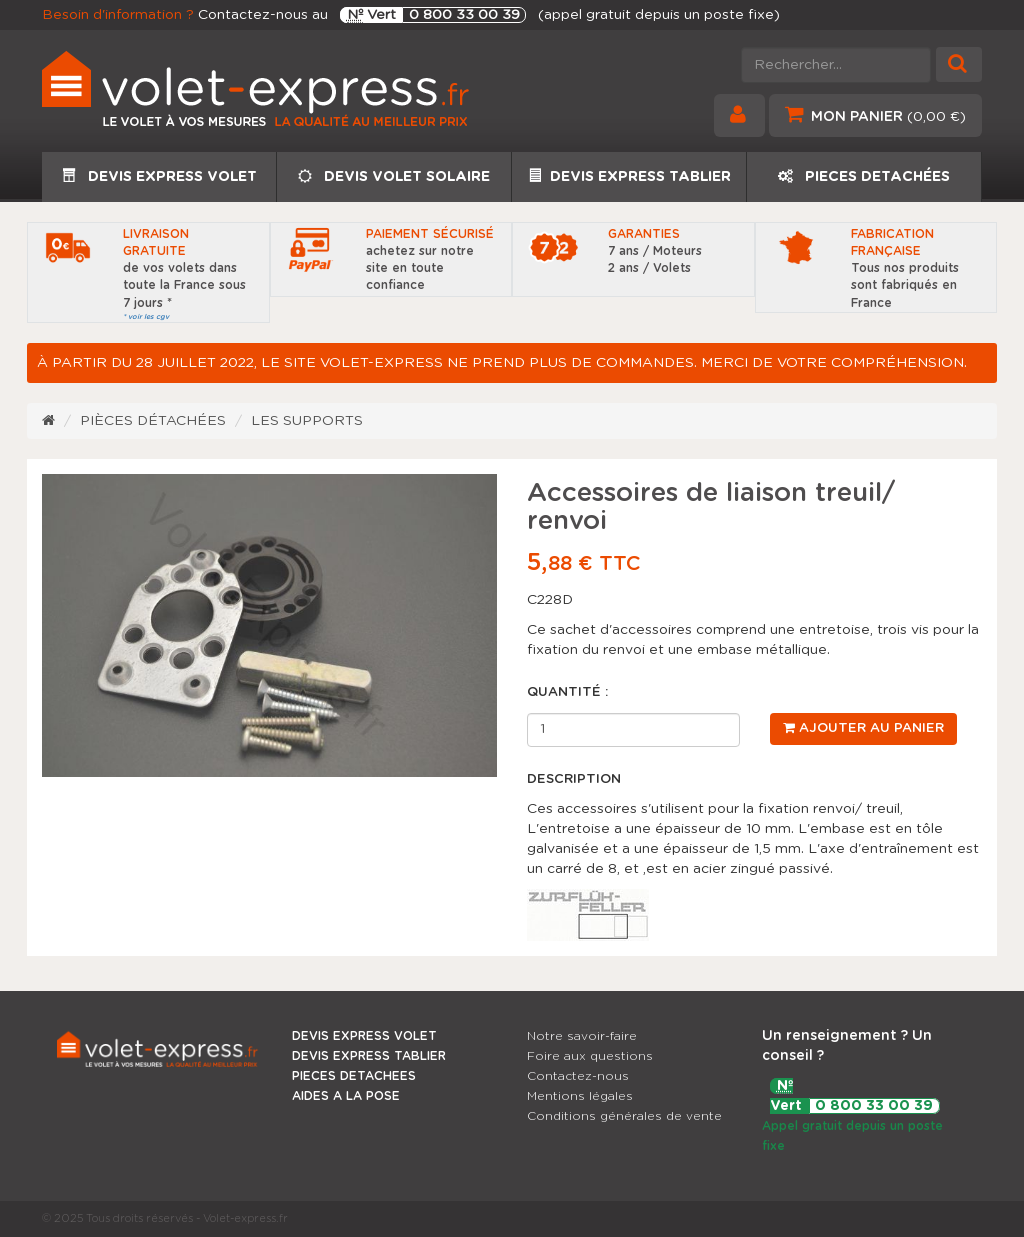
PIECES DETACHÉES (864, 176)
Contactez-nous (578, 1076)
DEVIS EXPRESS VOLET (159, 176)
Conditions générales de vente (624, 1116)
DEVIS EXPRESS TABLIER (629, 176)
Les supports (307, 421)
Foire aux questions (590, 1056)
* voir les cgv (146, 316)
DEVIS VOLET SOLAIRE (394, 176)
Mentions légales (580, 1096)
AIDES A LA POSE (346, 1096)
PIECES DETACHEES (354, 1076)
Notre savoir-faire (582, 1036)
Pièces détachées (153, 421)
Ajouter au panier (863, 728)
